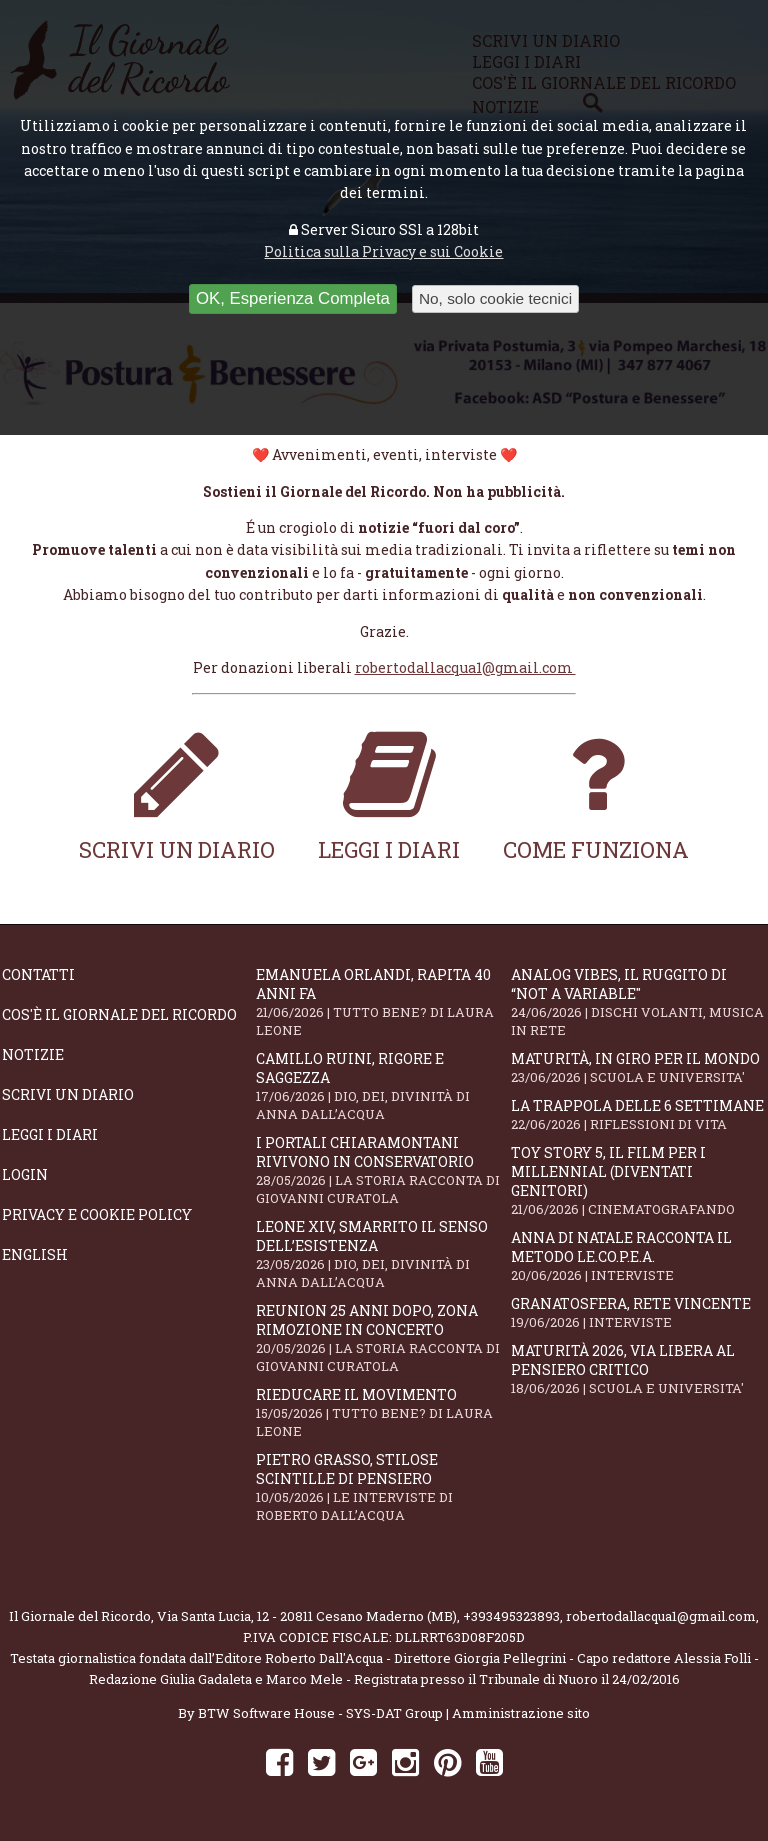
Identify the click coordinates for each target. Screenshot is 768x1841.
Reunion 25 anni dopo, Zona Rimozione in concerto (383, 1338)
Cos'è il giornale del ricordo (119, 1014)
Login (25, 1174)
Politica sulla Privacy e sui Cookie (383, 251)
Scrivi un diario (177, 794)
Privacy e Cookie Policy (97, 1214)
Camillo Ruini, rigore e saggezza (383, 1086)
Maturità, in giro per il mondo (638, 1067)
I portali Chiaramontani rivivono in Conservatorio (383, 1170)
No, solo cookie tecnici (495, 298)
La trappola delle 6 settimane (638, 1114)
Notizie (33, 1054)
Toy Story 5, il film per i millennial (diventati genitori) (638, 1180)
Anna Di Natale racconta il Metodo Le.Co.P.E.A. (638, 1256)
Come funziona (596, 794)
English (35, 1254)
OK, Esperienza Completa (293, 298)
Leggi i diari (389, 794)
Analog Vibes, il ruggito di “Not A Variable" (638, 1002)
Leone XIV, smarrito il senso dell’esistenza (383, 1254)
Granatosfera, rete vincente (638, 1312)
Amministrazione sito (521, 1713)
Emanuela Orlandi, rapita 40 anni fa (383, 1002)
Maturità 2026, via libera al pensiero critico (638, 1369)
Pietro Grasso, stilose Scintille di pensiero (383, 1487)
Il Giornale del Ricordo (80, 1616)
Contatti (38, 974)
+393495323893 (511, 1616)
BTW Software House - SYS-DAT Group (320, 1713)
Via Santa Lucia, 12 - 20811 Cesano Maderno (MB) (307, 1616)
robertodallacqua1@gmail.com (465, 667)
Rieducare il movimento (383, 1412)
